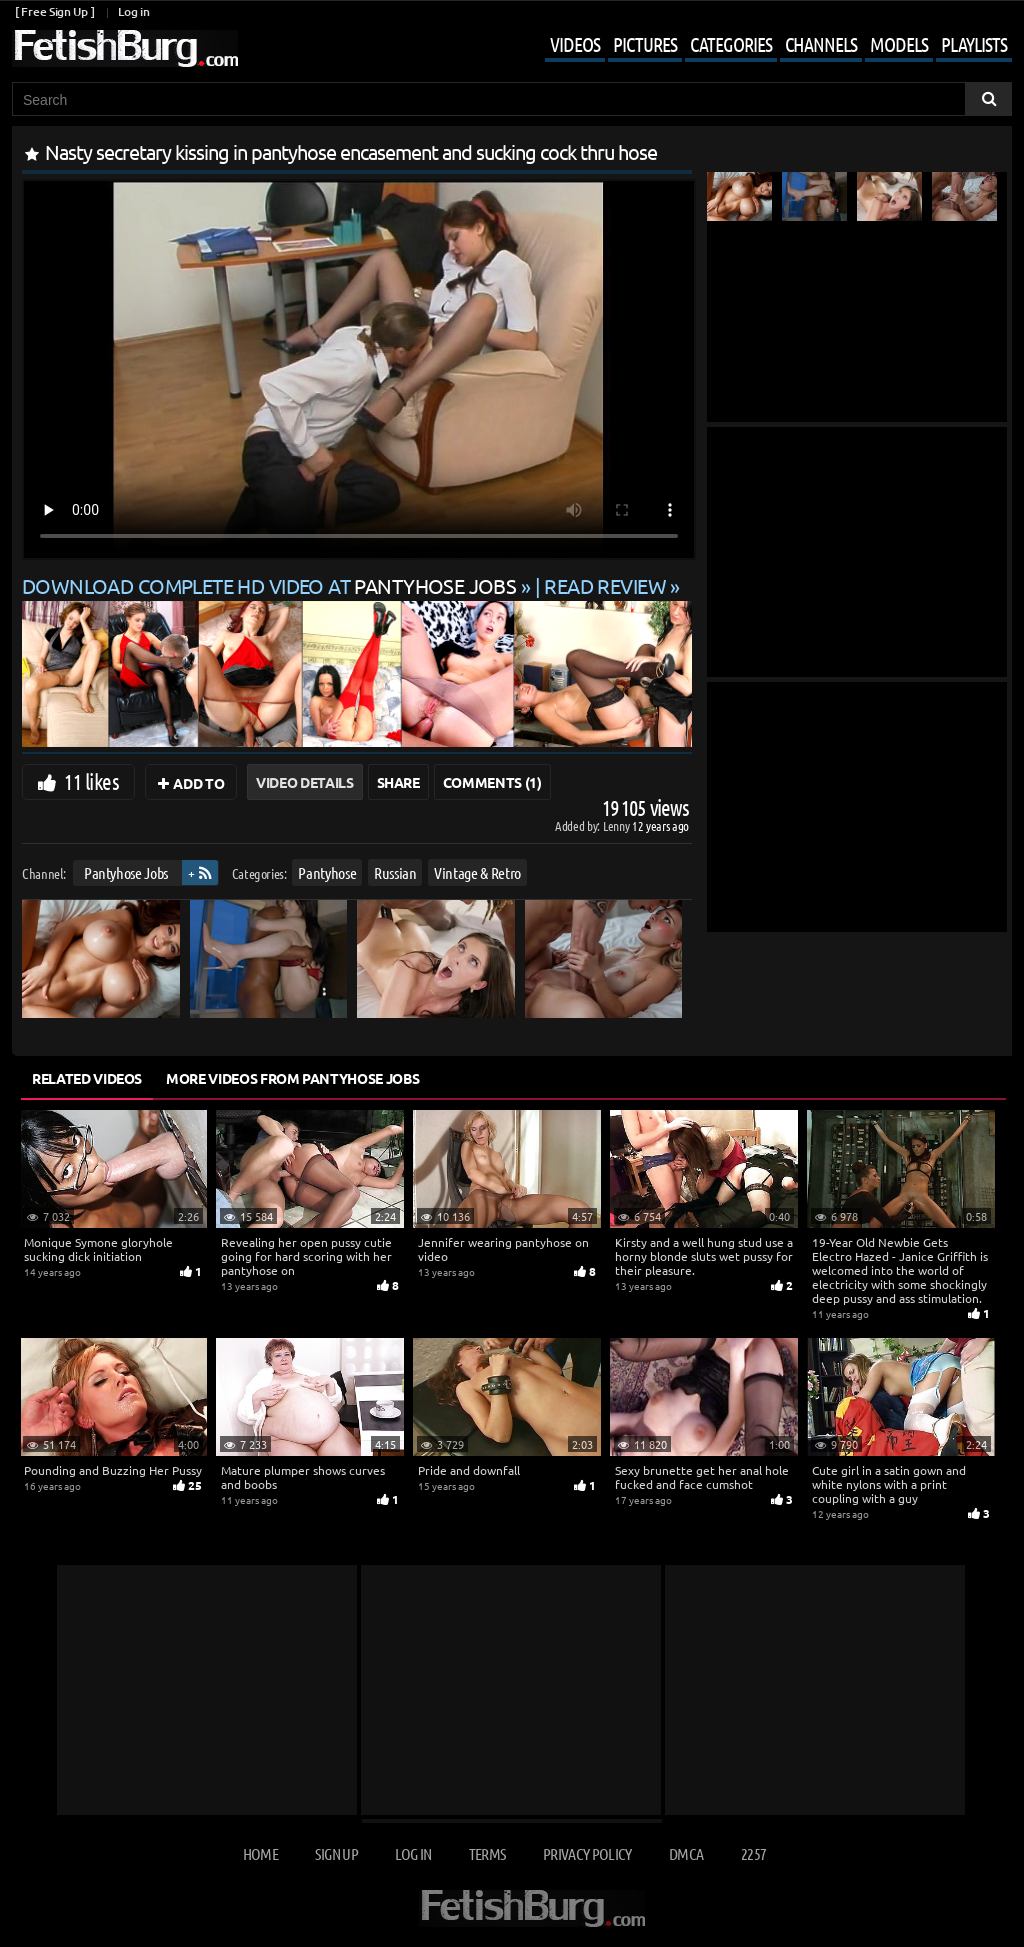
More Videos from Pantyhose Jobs (292, 1078)
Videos (575, 44)
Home (260, 1853)
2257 (753, 1853)
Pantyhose (327, 872)
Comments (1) (492, 782)
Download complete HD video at (271, 585)
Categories (731, 44)
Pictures (645, 44)
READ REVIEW (605, 585)
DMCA (686, 1853)
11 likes (91, 781)
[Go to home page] (125, 48)
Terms (487, 1853)
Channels (821, 44)
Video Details (304, 782)
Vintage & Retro (477, 872)
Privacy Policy (587, 1853)
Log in (133, 11)
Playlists (974, 44)
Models (899, 44)
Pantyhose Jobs (126, 872)
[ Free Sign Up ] (54, 11)
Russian (395, 872)
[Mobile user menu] (763, 46)
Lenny (617, 825)
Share (398, 782)
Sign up (336, 1853)
